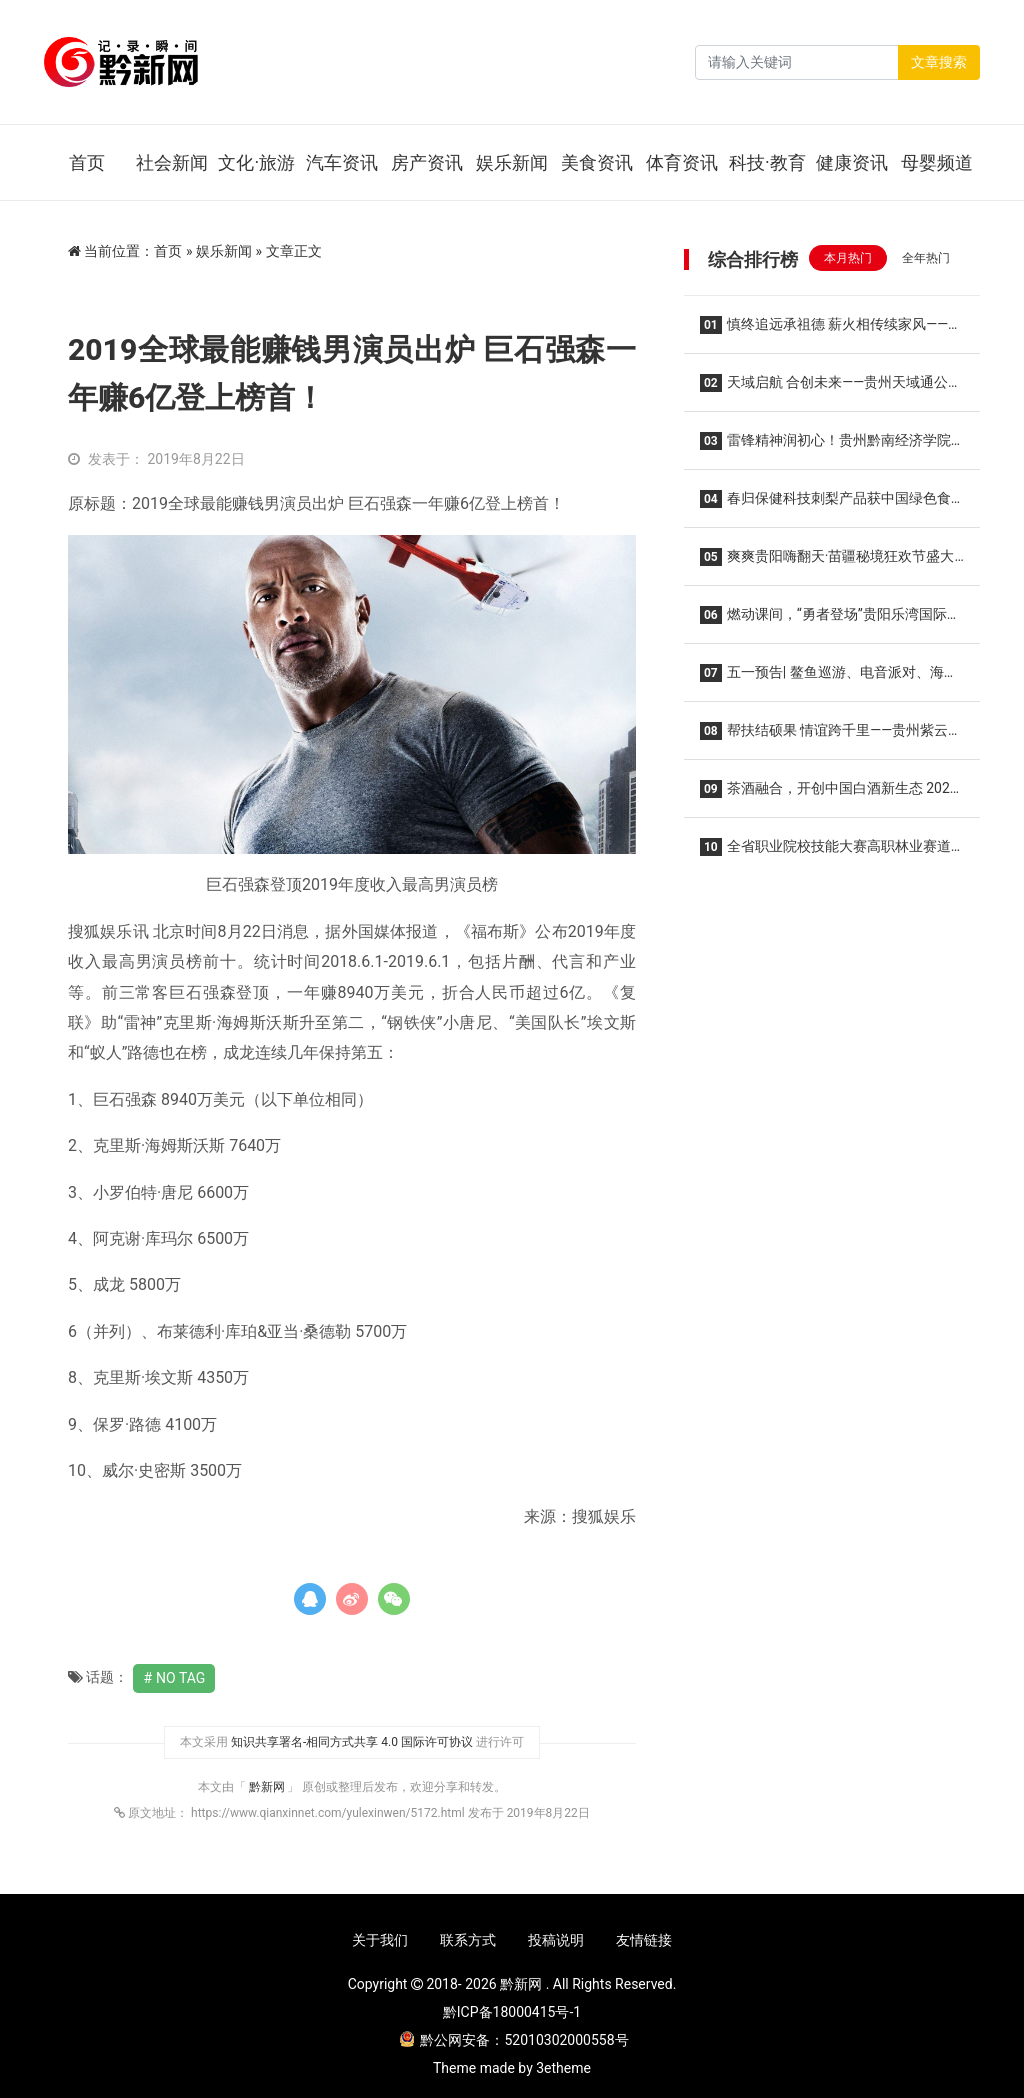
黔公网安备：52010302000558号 (514, 2040)
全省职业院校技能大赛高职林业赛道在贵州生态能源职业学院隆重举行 (825, 852)
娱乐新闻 (512, 162)
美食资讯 (597, 162)
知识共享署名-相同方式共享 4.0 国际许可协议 (352, 1742)
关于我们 (380, 1940)
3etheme (563, 2068)
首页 (87, 162)
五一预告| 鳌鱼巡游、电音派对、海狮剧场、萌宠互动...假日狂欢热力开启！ (829, 678)
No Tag (180, 1678)
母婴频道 (937, 162)
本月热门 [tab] (848, 258)
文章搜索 (939, 62)
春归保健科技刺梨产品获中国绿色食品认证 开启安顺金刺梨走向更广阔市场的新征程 (827, 504)
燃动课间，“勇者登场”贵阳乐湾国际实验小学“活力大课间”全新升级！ (830, 620)
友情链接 (644, 1940)
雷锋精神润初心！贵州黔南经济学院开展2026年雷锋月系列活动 (825, 446)
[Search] (797, 62)
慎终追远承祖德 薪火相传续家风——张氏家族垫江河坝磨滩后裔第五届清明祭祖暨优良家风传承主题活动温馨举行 (831, 330)
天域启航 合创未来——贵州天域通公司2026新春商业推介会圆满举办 (831, 388)
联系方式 (468, 1940)
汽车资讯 (342, 162)
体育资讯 (682, 162)
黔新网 (268, 1787)
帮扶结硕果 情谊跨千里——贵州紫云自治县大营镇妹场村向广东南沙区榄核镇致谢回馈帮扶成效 (831, 736)
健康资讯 (852, 162)
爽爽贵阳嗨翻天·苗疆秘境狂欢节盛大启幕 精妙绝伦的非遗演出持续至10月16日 (829, 562)
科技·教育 (767, 162)
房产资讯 (427, 162)
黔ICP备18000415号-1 (512, 2012)
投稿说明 (556, 1940)
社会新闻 (172, 162)
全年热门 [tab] (926, 258)
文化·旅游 (256, 162)
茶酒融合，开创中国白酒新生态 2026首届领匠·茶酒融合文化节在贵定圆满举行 (829, 794)
